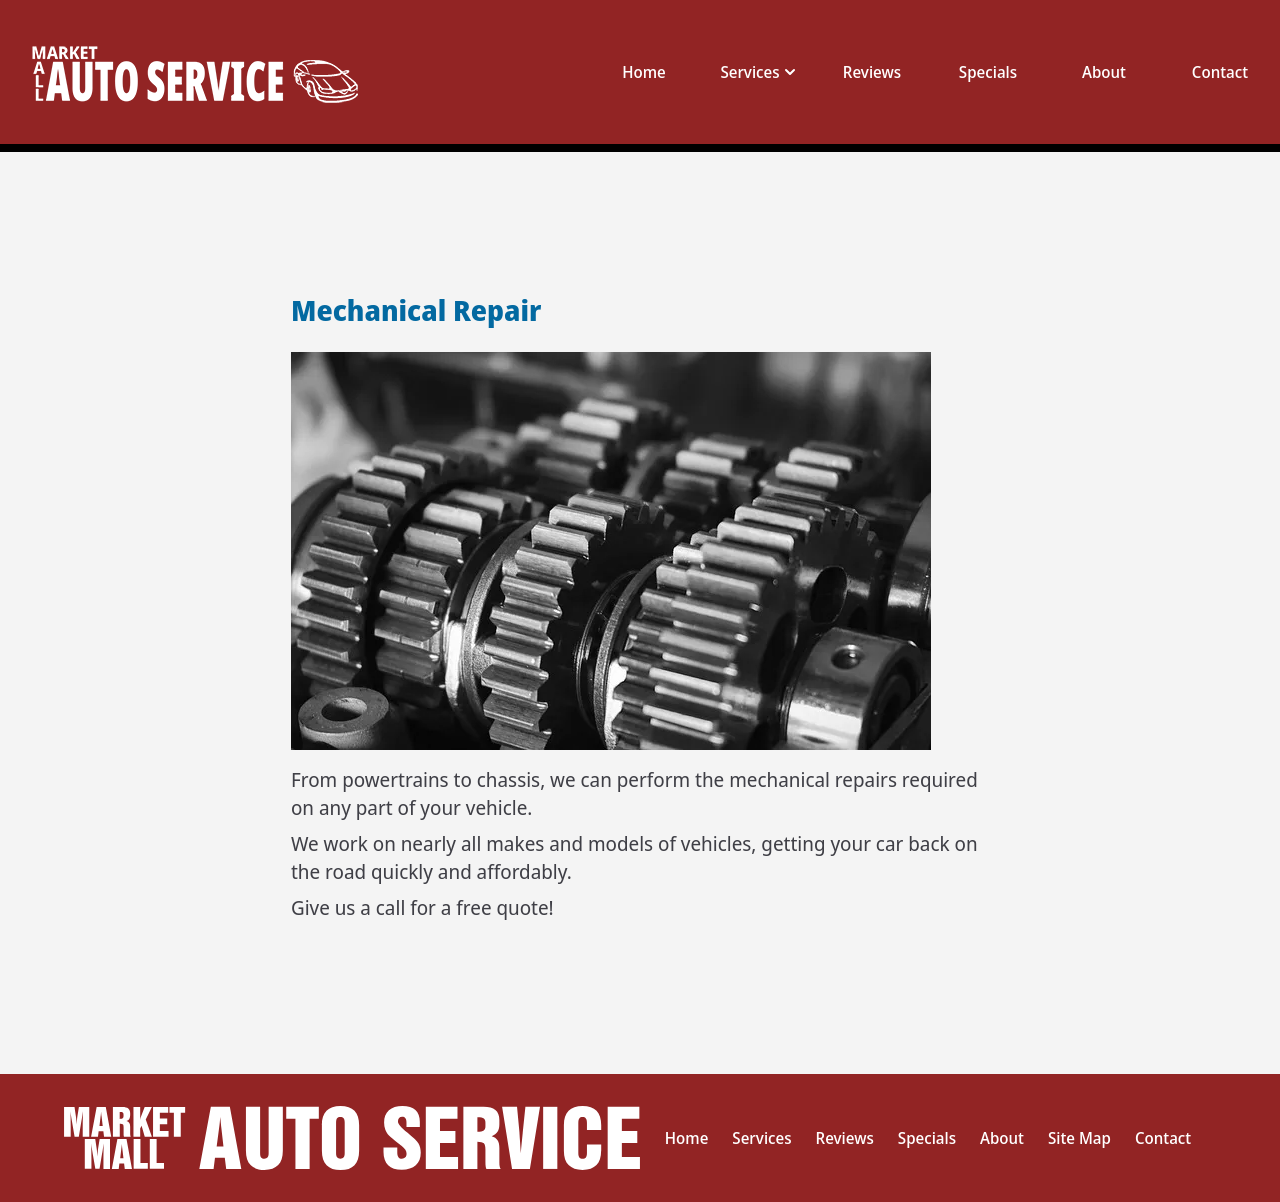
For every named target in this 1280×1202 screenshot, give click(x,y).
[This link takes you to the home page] (213, 72)
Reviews (872, 72)
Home (644, 72)
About (1104, 72)
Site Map (1079, 1138)
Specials (988, 72)
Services (761, 1138)
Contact (1220, 72)
